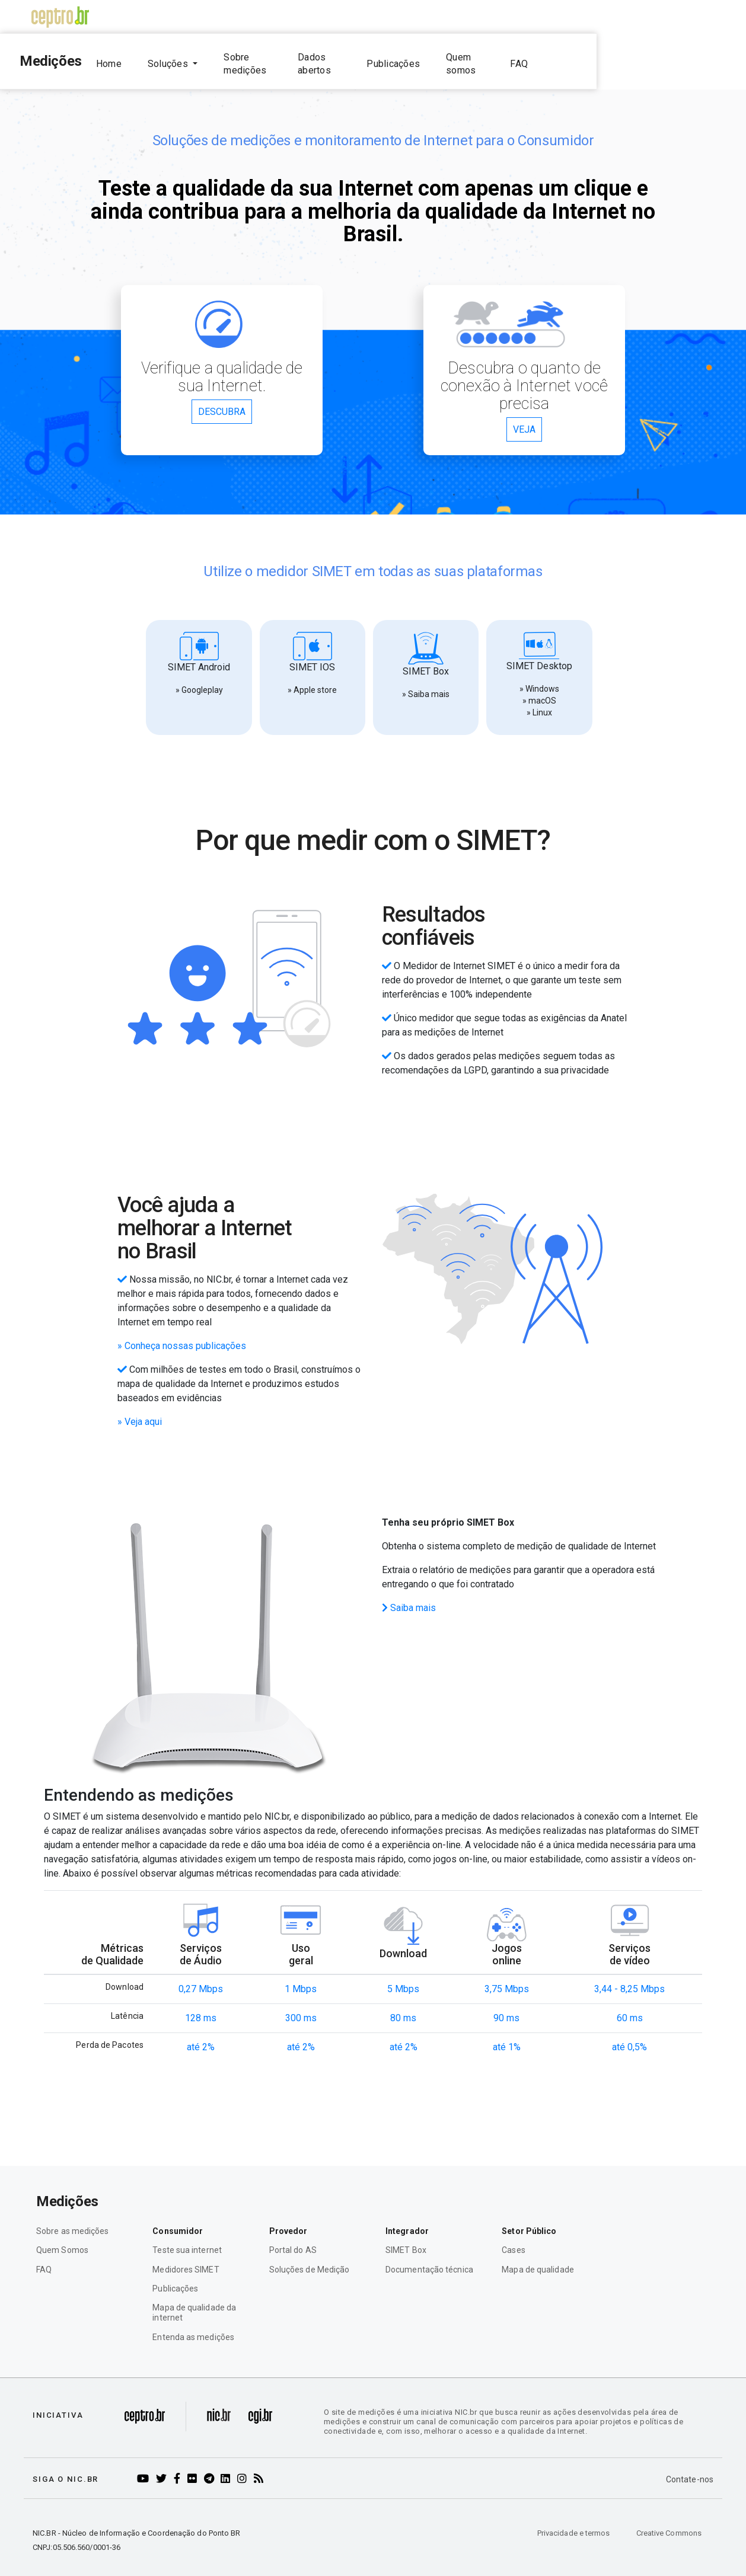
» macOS (539, 690)
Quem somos (593, 58)
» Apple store (312, 679)
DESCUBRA (222, 401)
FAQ (656, 58)
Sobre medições (333, 58)
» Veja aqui (139, 1411)
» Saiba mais (425, 683)
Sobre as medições (72, 2220)
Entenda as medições (193, 2326)
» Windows (539, 678)
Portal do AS (293, 2240)
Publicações (511, 58)
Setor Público (529, 2220)
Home (183, 58)
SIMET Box (405, 2240)
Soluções (243, 58)
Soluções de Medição (309, 2259)
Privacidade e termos (573, 2522)
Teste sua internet (187, 2240)
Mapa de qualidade (538, 2259)
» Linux (539, 702)
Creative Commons (669, 2522)
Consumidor (177, 2220)
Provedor (288, 2220)
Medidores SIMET (185, 2259)
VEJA (524, 418)
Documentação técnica (429, 2259)
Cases (513, 2240)
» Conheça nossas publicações (181, 1335)
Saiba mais (409, 1597)
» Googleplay (199, 679)
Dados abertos (427, 58)
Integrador (407, 2220)
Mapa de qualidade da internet (194, 2302)
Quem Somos (62, 2240)
